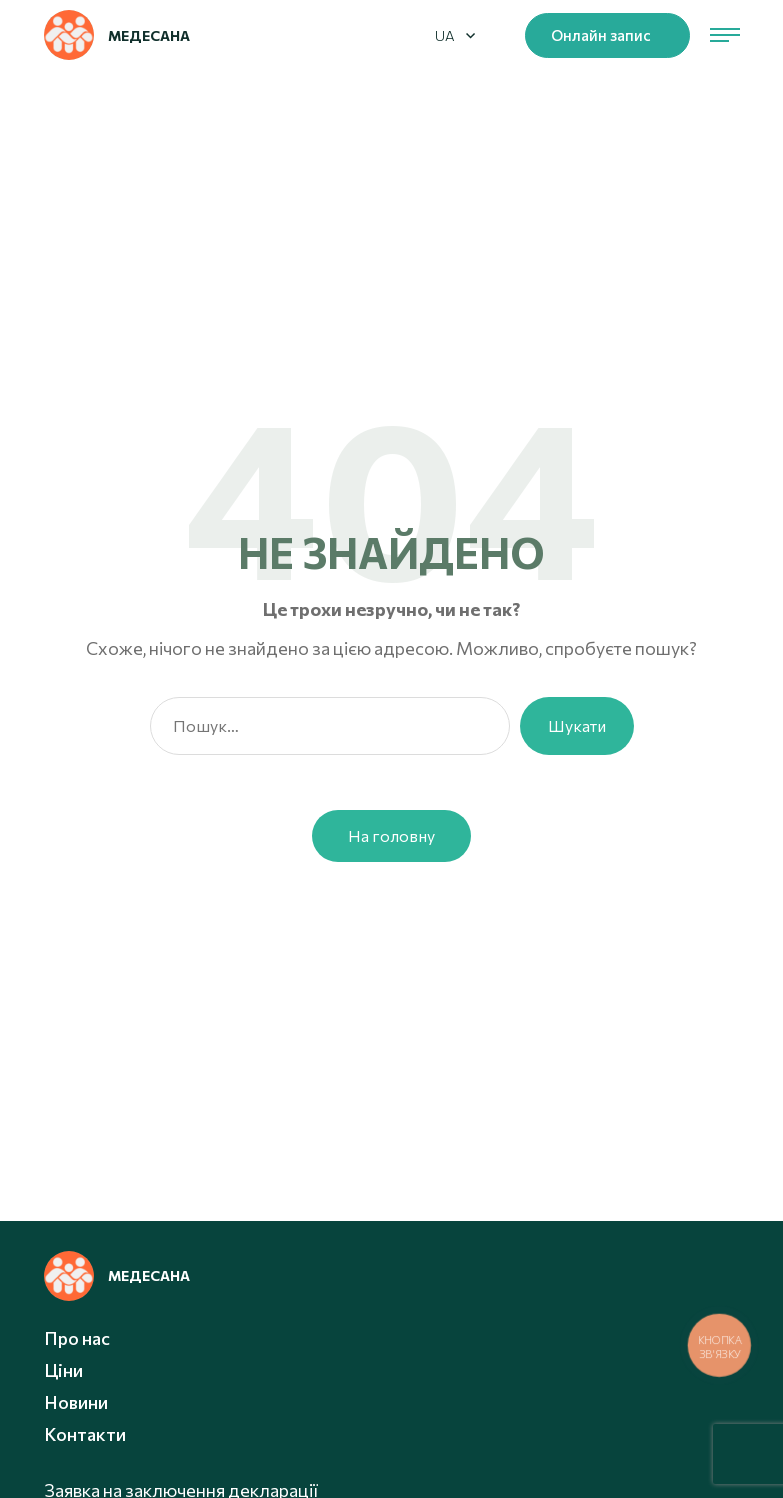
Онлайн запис (601, 35)
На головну (391, 835)
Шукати (577, 725)
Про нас (77, 1338)
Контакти (85, 1434)
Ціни (63, 1370)
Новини (76, 1402)
